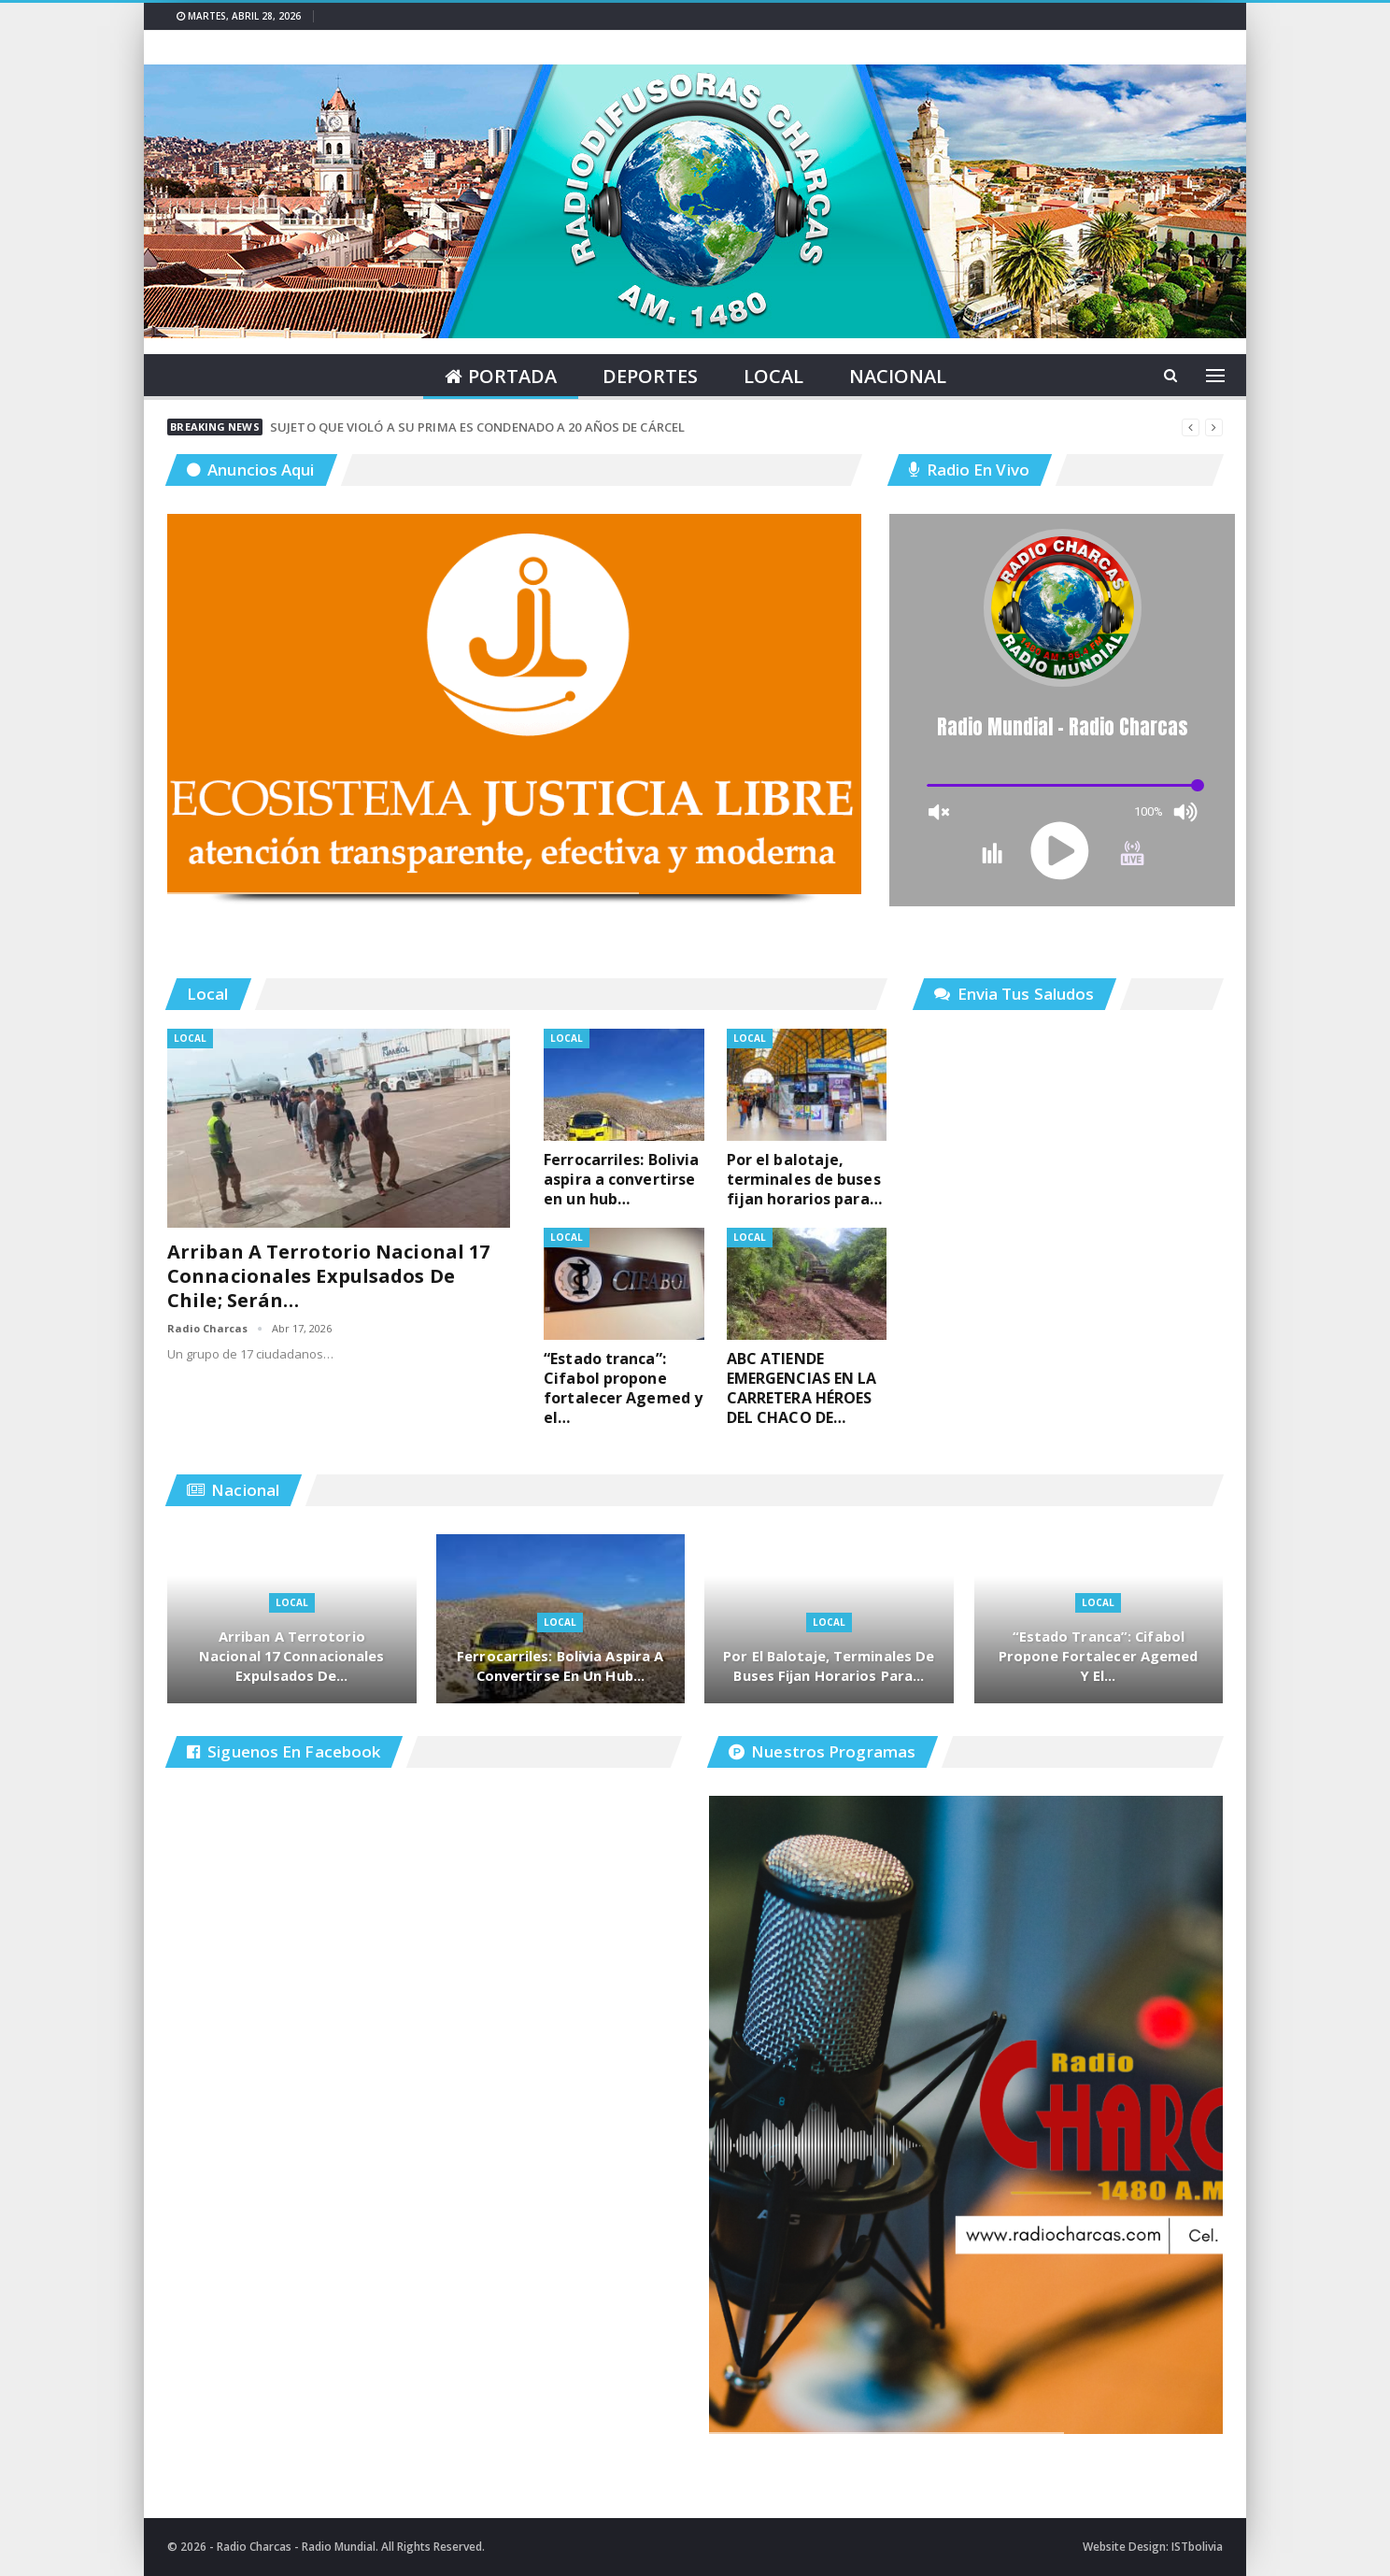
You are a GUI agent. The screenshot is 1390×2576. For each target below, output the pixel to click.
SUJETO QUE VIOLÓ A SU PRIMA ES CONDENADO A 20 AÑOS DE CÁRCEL (477, 427)
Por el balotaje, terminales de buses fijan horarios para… (828, 1665)
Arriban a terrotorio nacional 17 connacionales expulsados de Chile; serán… (328, 1276)
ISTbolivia (1197, 2547)
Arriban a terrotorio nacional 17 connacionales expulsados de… (292, 1655)
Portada (501, 376)
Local (773, 376)
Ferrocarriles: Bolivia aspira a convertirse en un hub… (560, 1665)
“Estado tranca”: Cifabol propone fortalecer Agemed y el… (1099, 1655)
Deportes (650, 376)
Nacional (897, 376)
